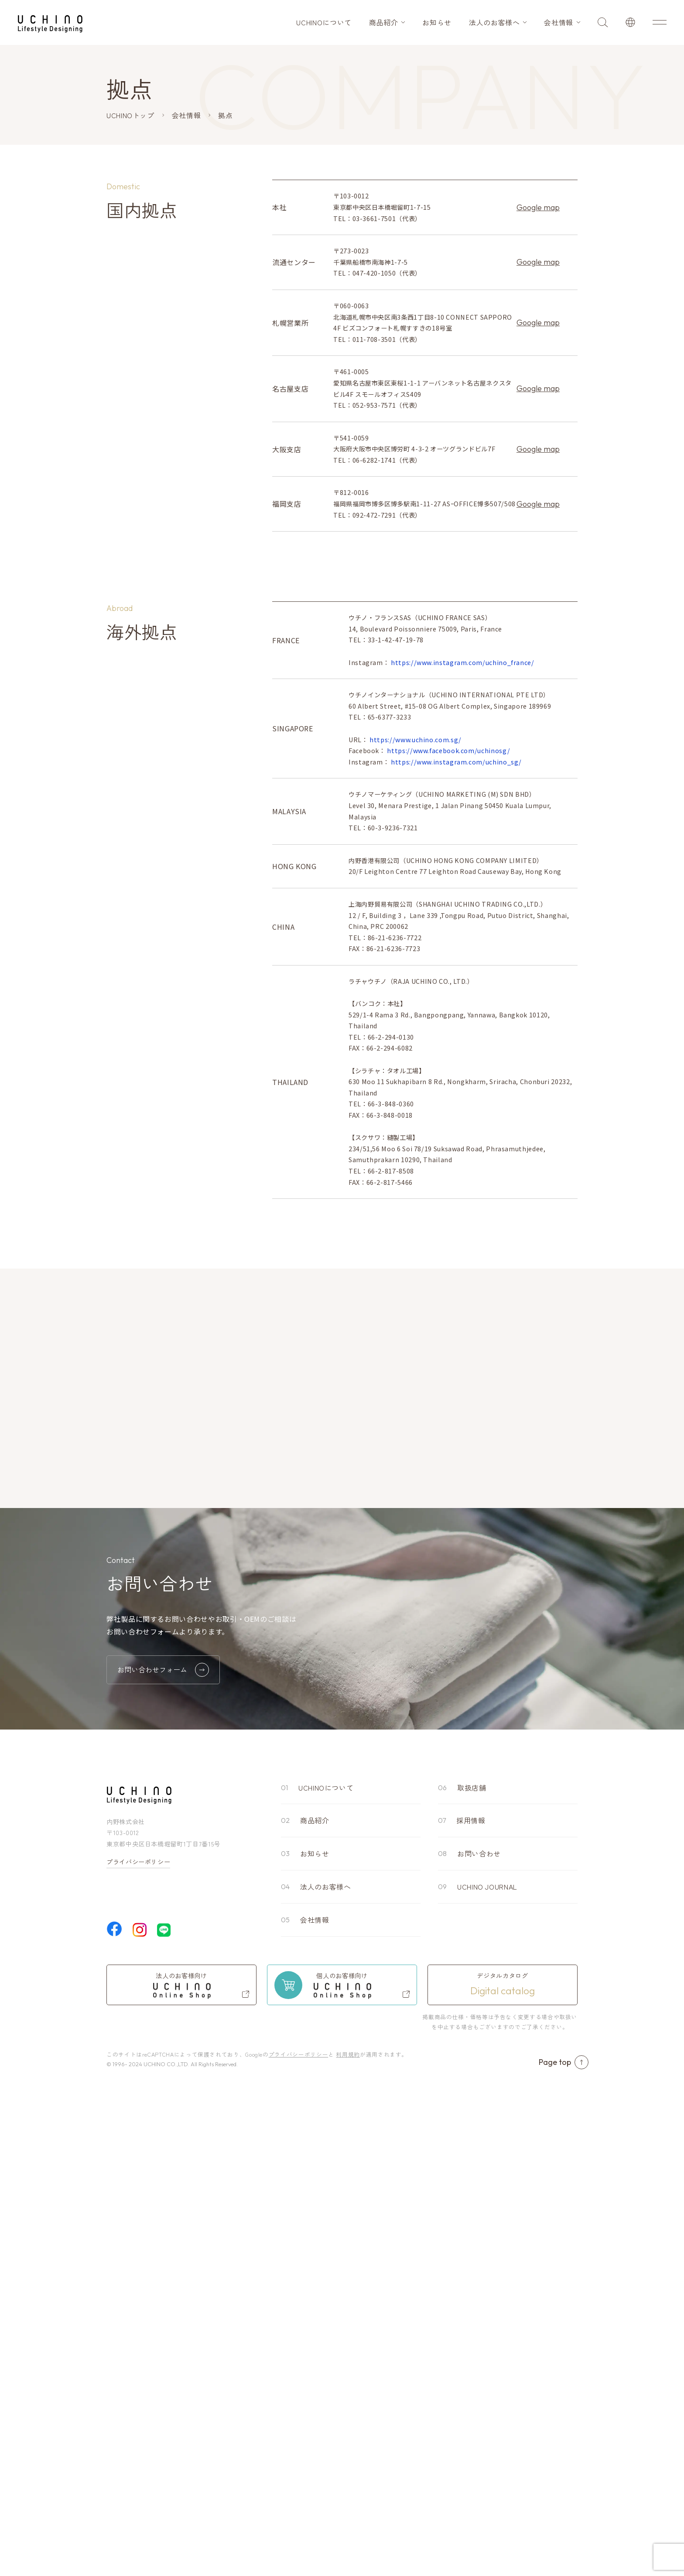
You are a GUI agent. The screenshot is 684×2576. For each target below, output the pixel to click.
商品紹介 (383, 22)
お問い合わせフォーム (163, 2150)
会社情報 (558, 22)
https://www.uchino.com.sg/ (415, 980)
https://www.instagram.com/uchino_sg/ (456, 1003)
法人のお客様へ (494, 22)
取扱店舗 (471, 2267)
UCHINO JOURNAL (487, 2367)
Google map (538, 207)
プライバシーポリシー (138, 2342)
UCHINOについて (323, 22)
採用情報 (471, 2301)
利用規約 (348, 2534)
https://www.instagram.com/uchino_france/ (462, 903)
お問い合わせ (479, 2334)
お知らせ (436, 22)
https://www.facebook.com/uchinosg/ (448, 991)
